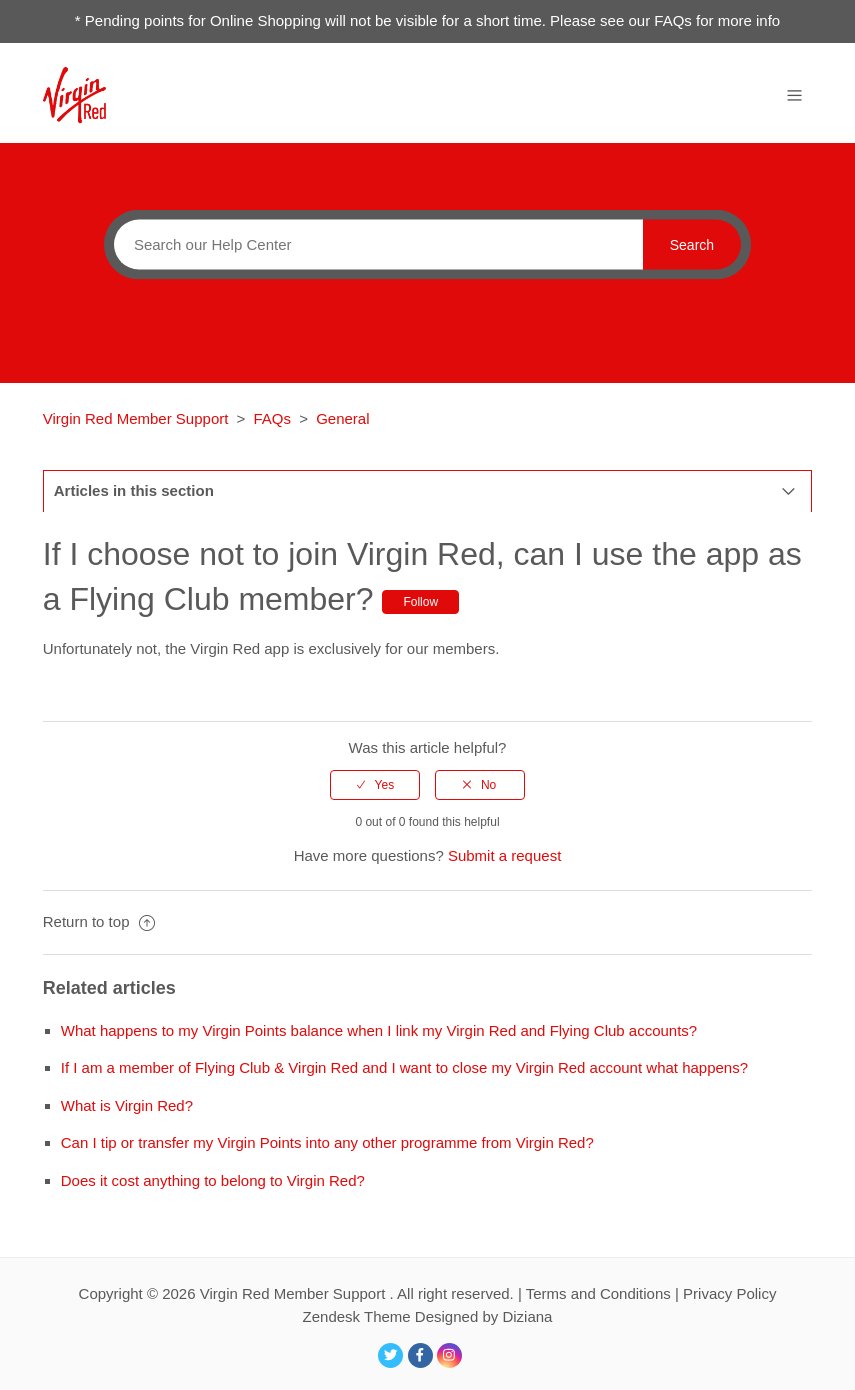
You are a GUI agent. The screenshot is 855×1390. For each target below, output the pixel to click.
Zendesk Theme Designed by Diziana (428, 1316)
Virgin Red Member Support (138, 418)
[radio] (375, 785)
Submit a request (504, 855)
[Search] (373, 244)
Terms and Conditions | (604, 1293)
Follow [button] (420, 602)
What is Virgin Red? (127, 1105)
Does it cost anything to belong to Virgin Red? (213, 1180)
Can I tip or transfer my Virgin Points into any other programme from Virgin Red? (327, 1142)
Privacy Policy (729, 1293)
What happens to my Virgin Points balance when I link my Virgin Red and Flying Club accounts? (379, 1030)
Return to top (99, 921)
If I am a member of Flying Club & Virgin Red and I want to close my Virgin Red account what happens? (404, 1067)
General (342, 418)
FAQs (273, 418)
